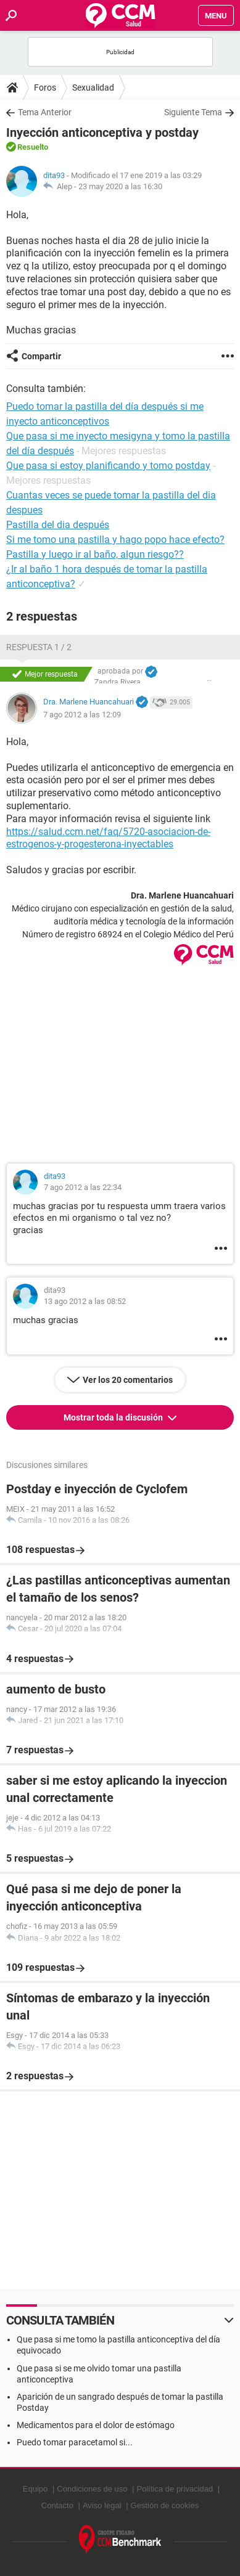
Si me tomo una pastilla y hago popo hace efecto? (115, 539)
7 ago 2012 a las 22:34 (83, 1187)
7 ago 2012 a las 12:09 (82, 714)
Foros (45, 87)
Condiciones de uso (92, 2488)
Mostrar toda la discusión (114, 1417)
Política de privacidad (175, 2488)
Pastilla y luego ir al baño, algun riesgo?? (95, 554)
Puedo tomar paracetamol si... (75, 2442)
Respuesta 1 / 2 (39, 647)
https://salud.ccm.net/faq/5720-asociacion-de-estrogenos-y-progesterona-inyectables (108, 838)
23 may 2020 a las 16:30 (120, 186)
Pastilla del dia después (57, 525)
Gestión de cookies (165, 2505)
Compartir (41, 356)
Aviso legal (102, 2505)
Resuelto (32, 147)
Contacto (57, 2505)
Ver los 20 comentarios (128, 1380)
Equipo (35, 2488)
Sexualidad (93, 87)
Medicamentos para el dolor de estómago (96, 2425)
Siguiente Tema (193, 112)
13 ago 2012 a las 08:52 (85, 1301)
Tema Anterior (45, 112)
